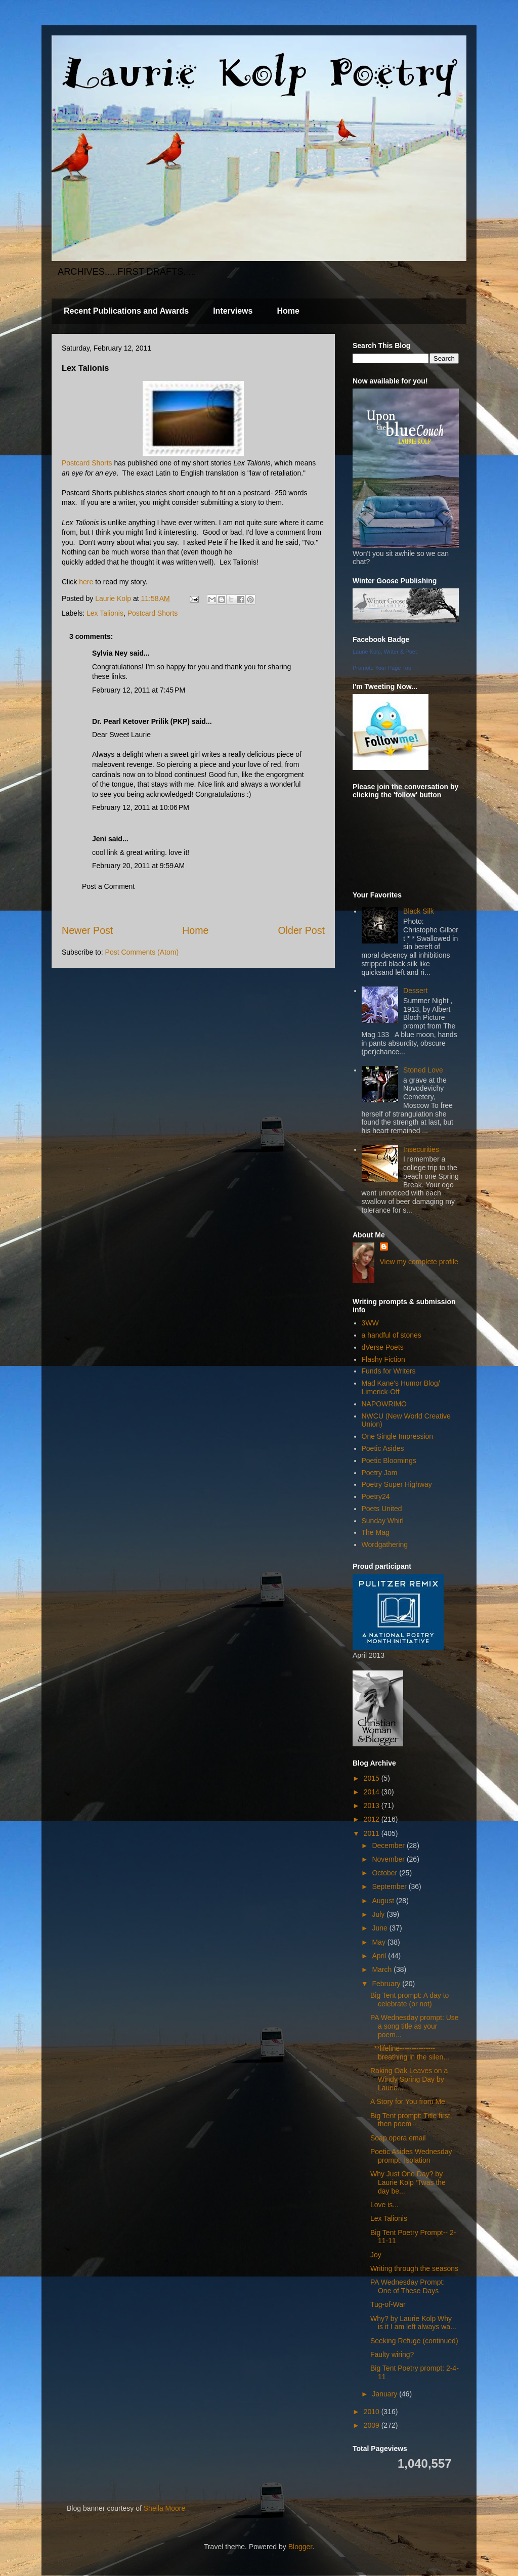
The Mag (376, 1532)
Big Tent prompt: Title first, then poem (411, 2120)
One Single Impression (398, 1436)
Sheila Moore (165, 2508)
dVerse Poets (383, 1347)
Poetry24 (376, 1496)
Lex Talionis (105, 613)
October (385, 1873)
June (380, 1928)
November (389, 1859)
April (380, 1956)
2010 (372, 2412)
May (379, 1942)
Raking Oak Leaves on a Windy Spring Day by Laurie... (409, 2079)
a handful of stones (391, 1335)
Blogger (300, 2547)
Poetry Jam (380, 1473)
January (385, 2394)
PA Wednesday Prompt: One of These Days (407, 2286)
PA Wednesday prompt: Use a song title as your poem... (414, 2026)
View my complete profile (419, 1262)
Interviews (232, 311)
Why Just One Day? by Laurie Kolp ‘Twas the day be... (408, 2182)
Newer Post (87, 930)
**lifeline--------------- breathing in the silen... (409, 2052)
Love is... (384, 2205)
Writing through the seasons (414, 2268)
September (390, 1886)
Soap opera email (398, 2138)
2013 (372, 1805)
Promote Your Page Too (382, 668)
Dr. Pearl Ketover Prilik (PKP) (141, 721)
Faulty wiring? (392, 2354)
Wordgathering (385, 1544)
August (384, 1901)
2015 (372, 1778)
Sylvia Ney (109, 653)
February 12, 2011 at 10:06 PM (140, 807)
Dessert (415, 990)
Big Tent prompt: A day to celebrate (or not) (409, 1999)
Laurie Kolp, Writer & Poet (385, 652)
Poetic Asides (383, 1448)
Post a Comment (108, 886)
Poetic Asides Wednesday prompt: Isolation (411, 2156)
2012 (372, 1819)
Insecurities (421, 1149)
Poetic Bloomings (389, 1460)
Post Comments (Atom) (142, 952)
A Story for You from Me (407, 2101)
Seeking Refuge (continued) (414, 2341)
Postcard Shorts (87, 463)
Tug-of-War (388, 2304)
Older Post (301, 930)
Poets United (382, 1509)
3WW (370, 1323)
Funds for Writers (389, 1371)
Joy (375, 2255)
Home (288, 311)
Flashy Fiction (383, 1359)
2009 (372, 2425)
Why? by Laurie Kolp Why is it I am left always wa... (413, 2322)
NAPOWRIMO (384, 1404)
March (383, 1969)
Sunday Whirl (383, 1521)
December (389, 1845)
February (387, 1984)
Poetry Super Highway (397, 1484)
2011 (372, 1833)
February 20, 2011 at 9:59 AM (138, 866)
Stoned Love (423, 1070)
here (86, 582)
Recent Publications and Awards (126, 311)
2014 (372, 1792)
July (379, 1914)
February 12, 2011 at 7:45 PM (138, 690)
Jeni (99, 839)
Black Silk (418, 911)
